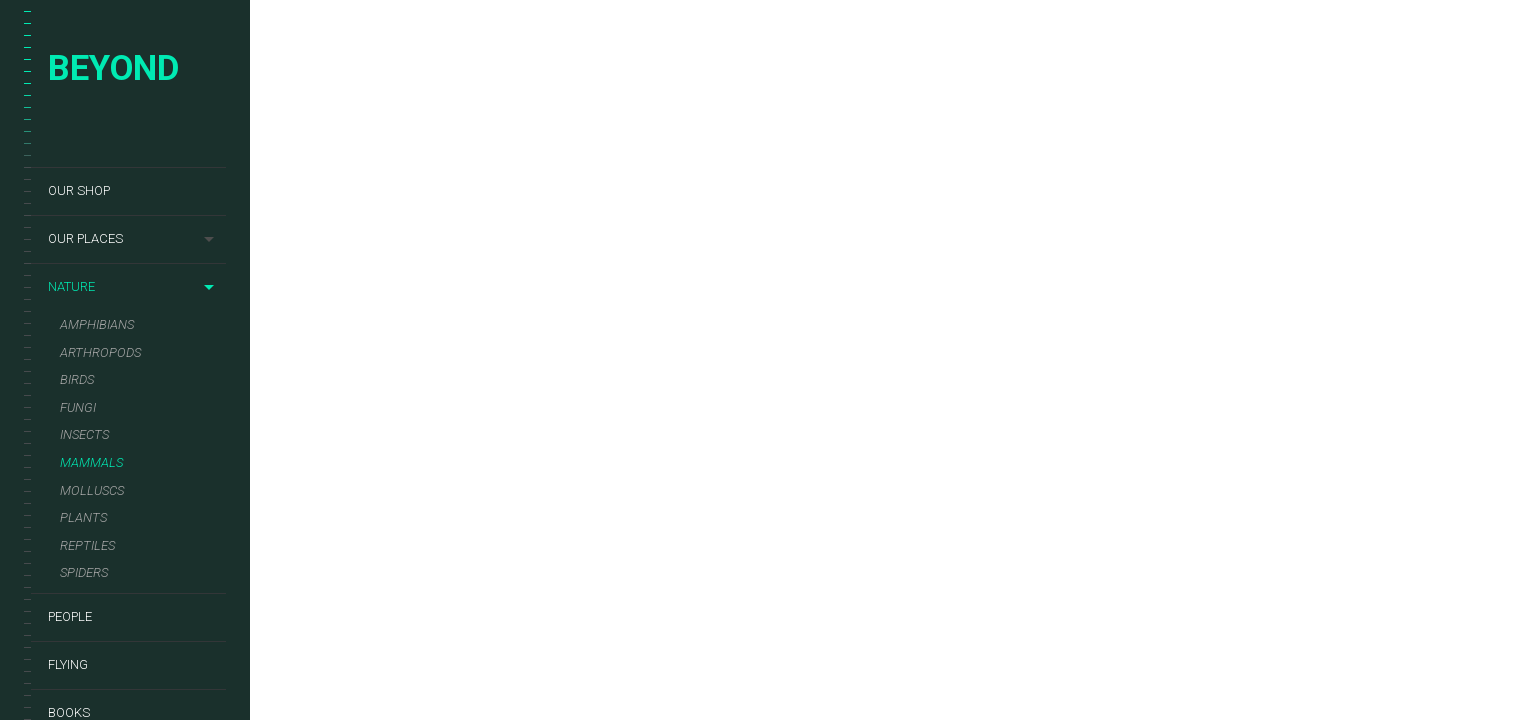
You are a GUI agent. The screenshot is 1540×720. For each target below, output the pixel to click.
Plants (83, 517)
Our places (85, 238)
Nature (71, 286)
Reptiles (87, 545)
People (70, 616)
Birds (77, 379)
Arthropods (100, 352)
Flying (68, 664)
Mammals (91, 462)
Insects (84, 434)
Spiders (84, 572)
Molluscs (92, 490)
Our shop (79, 190)
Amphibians (97, 324)
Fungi (78, 407)
